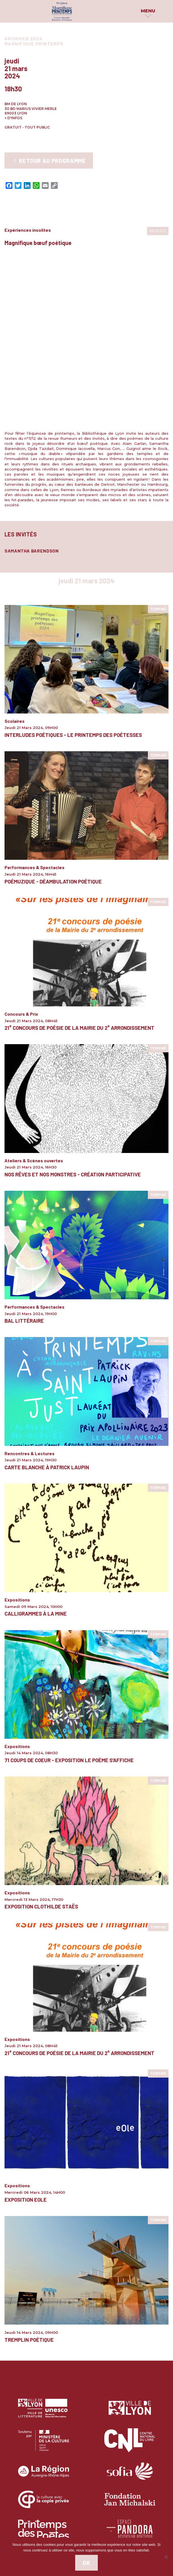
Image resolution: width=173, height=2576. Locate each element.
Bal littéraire (24, 1164)
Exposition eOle (26, 2042)
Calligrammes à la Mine (36, 1456)
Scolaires (15, 563)
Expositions (17, 1442)
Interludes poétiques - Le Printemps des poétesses (73, 578)
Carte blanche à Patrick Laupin (47, 1310)
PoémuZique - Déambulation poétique (53, 724)
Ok (86, 2562)
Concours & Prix (21, 856)
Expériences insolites (28, 230)
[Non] (166, 2557)
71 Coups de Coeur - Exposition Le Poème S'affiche (69, 1603)
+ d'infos (13, 118)
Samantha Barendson (32, 393)
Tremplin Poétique (29, 2182)
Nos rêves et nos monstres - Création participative (73, 1017)
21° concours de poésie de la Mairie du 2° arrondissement (79, 871)
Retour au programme (49, 160)
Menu (148, 11)
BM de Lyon (16, 104)
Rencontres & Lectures (30, 1296)
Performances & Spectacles (34, 710)
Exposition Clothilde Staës (41, 1749)
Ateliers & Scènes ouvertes (34, 1003)
